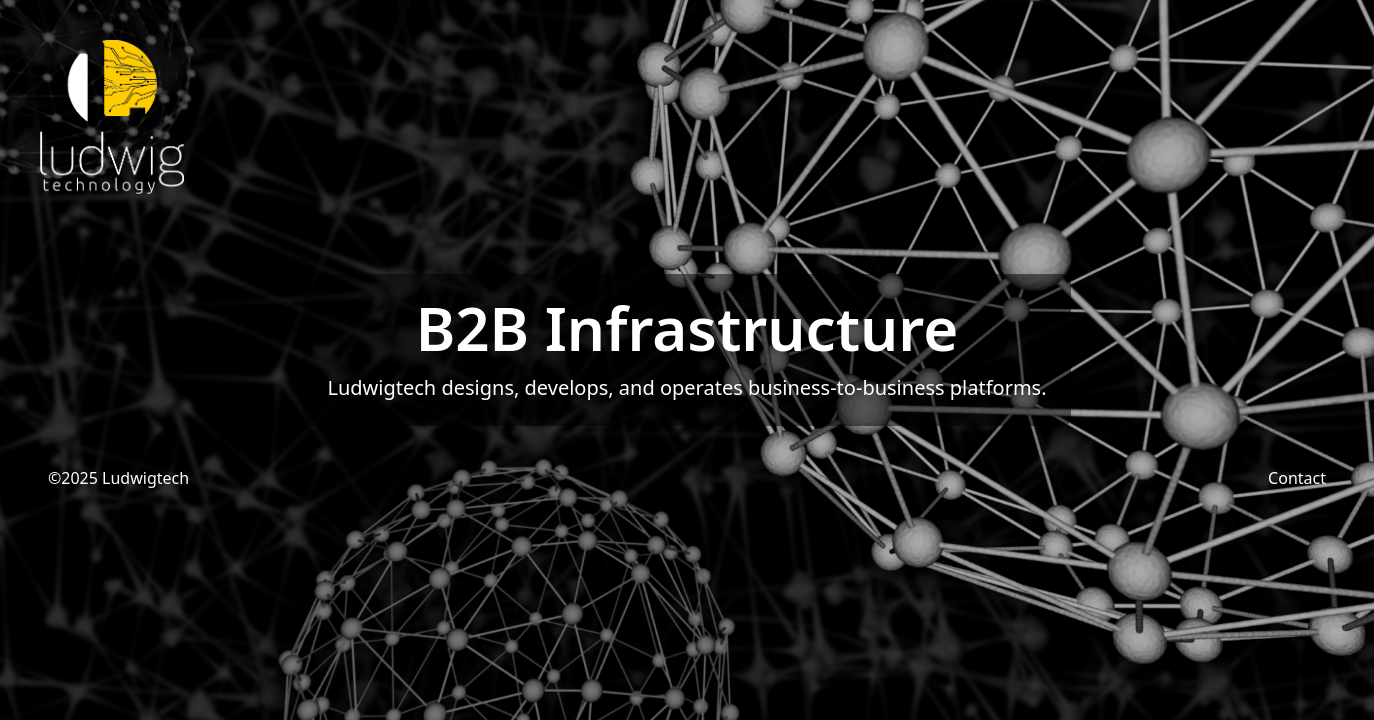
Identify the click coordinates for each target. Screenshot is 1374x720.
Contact (1297, 478)
